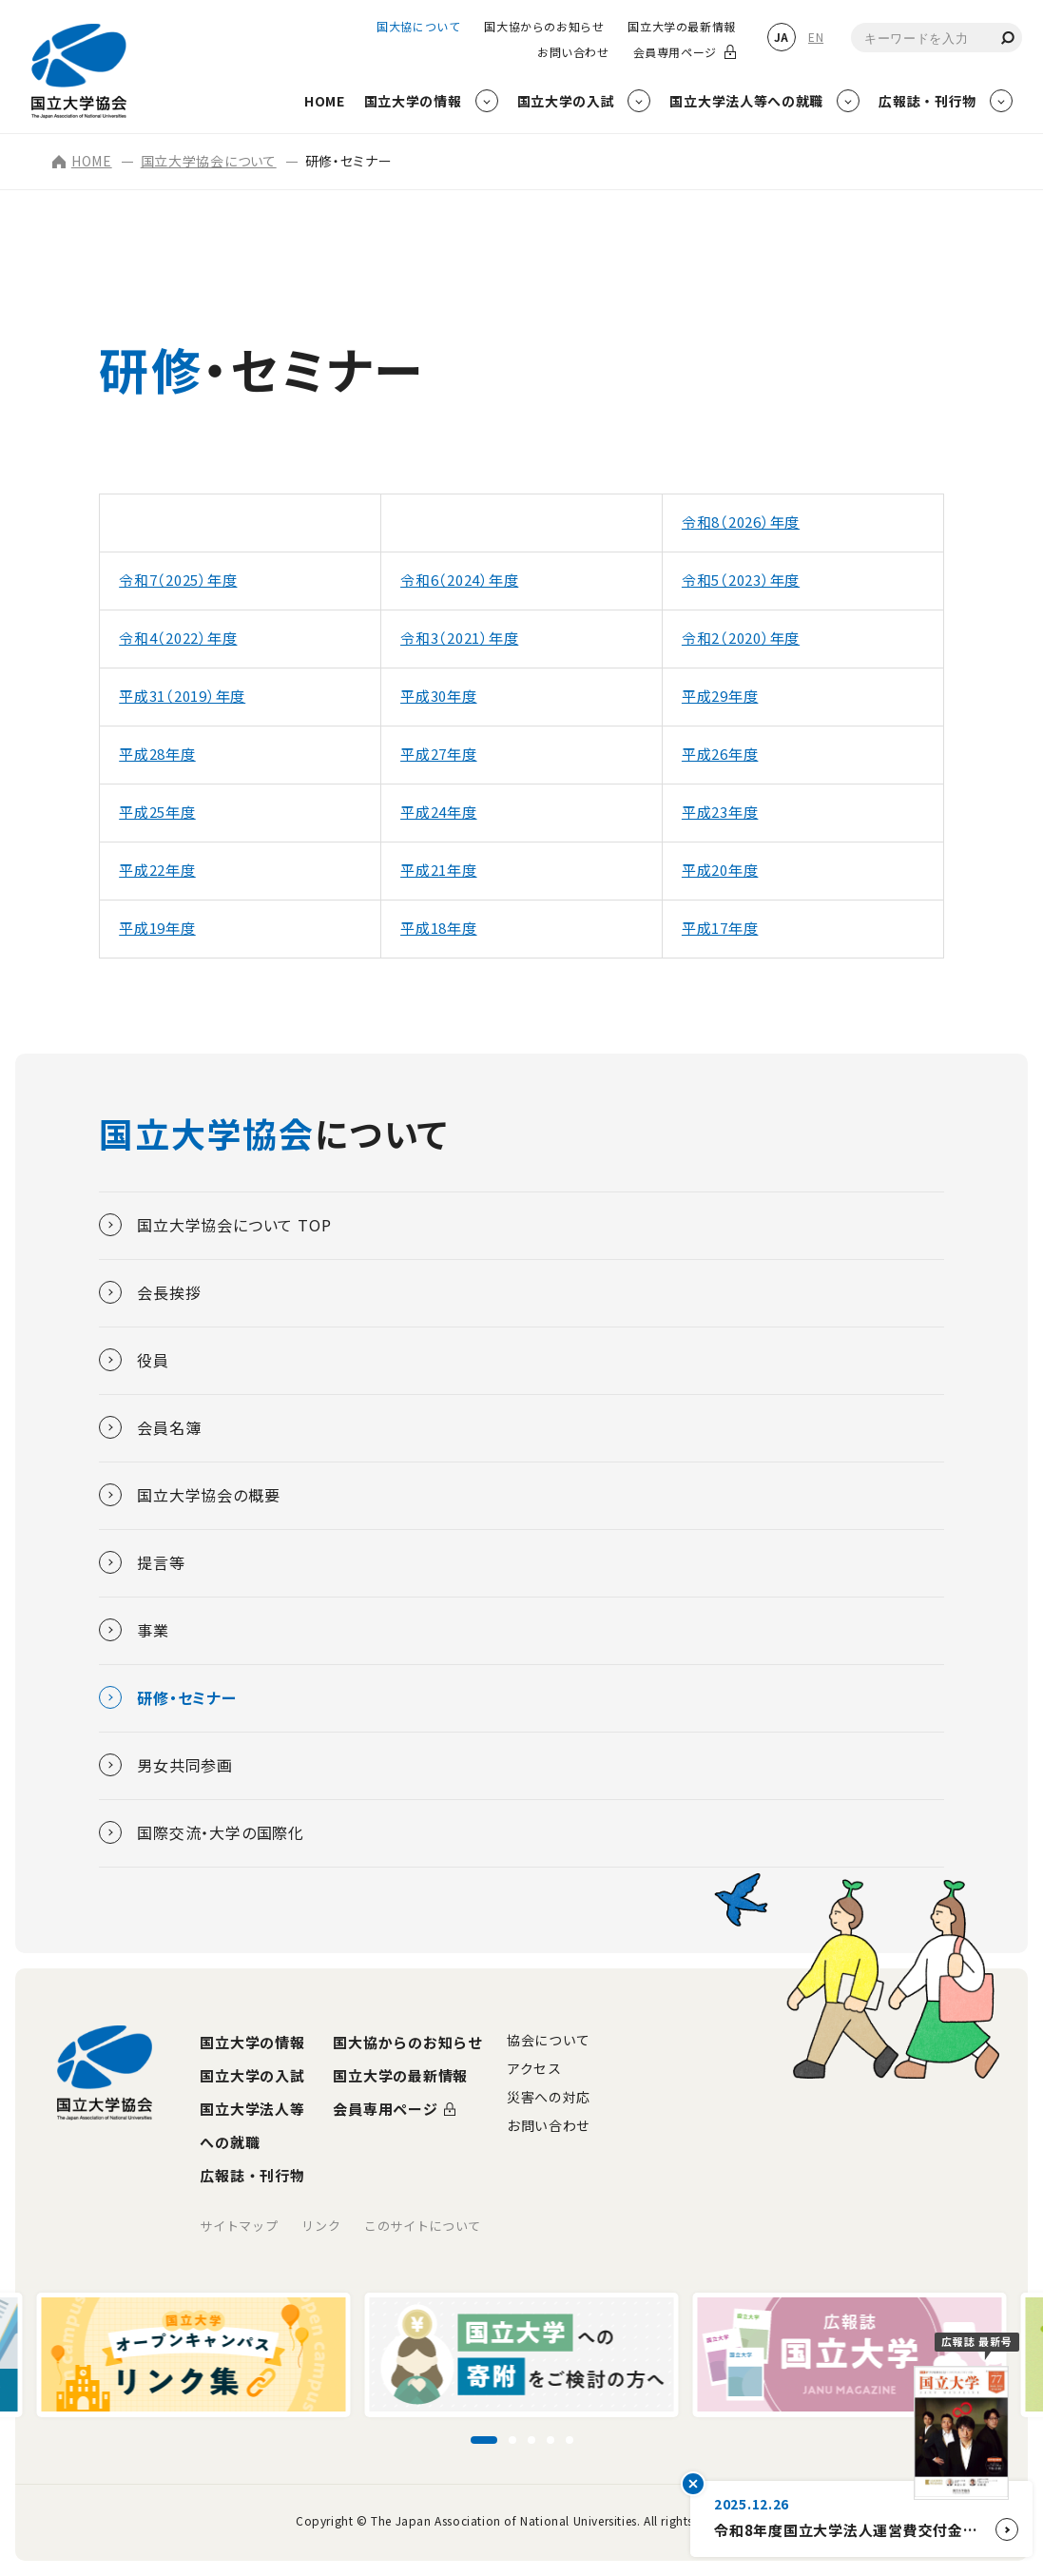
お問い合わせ (573, 52)
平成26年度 (720, 754)
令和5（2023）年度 (741, 580)
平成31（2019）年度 (182, 696)
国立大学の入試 (252, 2075)
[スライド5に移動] (569, 2440)
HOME (82, 160)
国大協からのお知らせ (544, 26)
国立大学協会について (209, 160)
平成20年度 (720, 870)
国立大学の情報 (252, 2042)
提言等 (141, 1562)
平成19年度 (157, 928)
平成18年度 (438, 928)
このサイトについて (422, 2226)
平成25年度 (157, 812)
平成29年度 (720, 696)
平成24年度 (438, 812)
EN (815, 37)
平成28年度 (157, 754)
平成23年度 (720, 812)
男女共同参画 (166, 1764)
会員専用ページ (675, 52)
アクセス (534, 2068)
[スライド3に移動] (531, 2440)
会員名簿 (150, 1427)
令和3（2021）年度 (459, 638)
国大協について (418, 26)
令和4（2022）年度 (178, 638)
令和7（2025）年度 (178, 580)
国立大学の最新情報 (681, 26)
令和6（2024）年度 (459, 580)
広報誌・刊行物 (252, 2175)
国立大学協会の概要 (189, 1494)
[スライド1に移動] (484, 2440)
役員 (134, 1359)
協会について (548, 2039)
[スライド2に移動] (512, 2440)
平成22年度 (157, 870)
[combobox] (936, 37)
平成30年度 (438, 696)
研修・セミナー (168, 1697)
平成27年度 (438, 754)
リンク (320, 2226)
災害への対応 (548, 2096)
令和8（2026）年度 (741, 522)
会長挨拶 (150, 1292)
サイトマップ (239, 2226)
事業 (134, 1629)
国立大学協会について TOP (215, 1224)
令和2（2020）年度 (741, 638)
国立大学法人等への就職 (252, 2125)
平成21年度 (438, 870)
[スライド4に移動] (550, 2440)
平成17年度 (720, 928)
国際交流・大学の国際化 (201, 1832)
